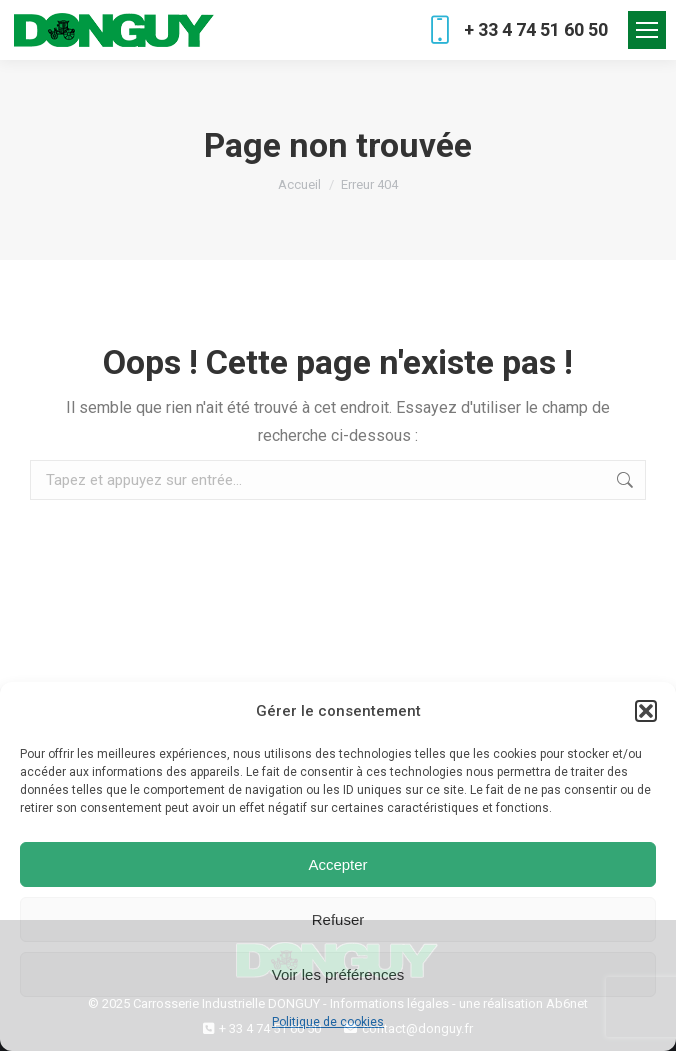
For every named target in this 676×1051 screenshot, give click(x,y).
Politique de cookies (328, 1022)
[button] (646, 711)
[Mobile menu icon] (647, 30)
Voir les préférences (338, 974)
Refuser (338, 919)
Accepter (337, 864)
